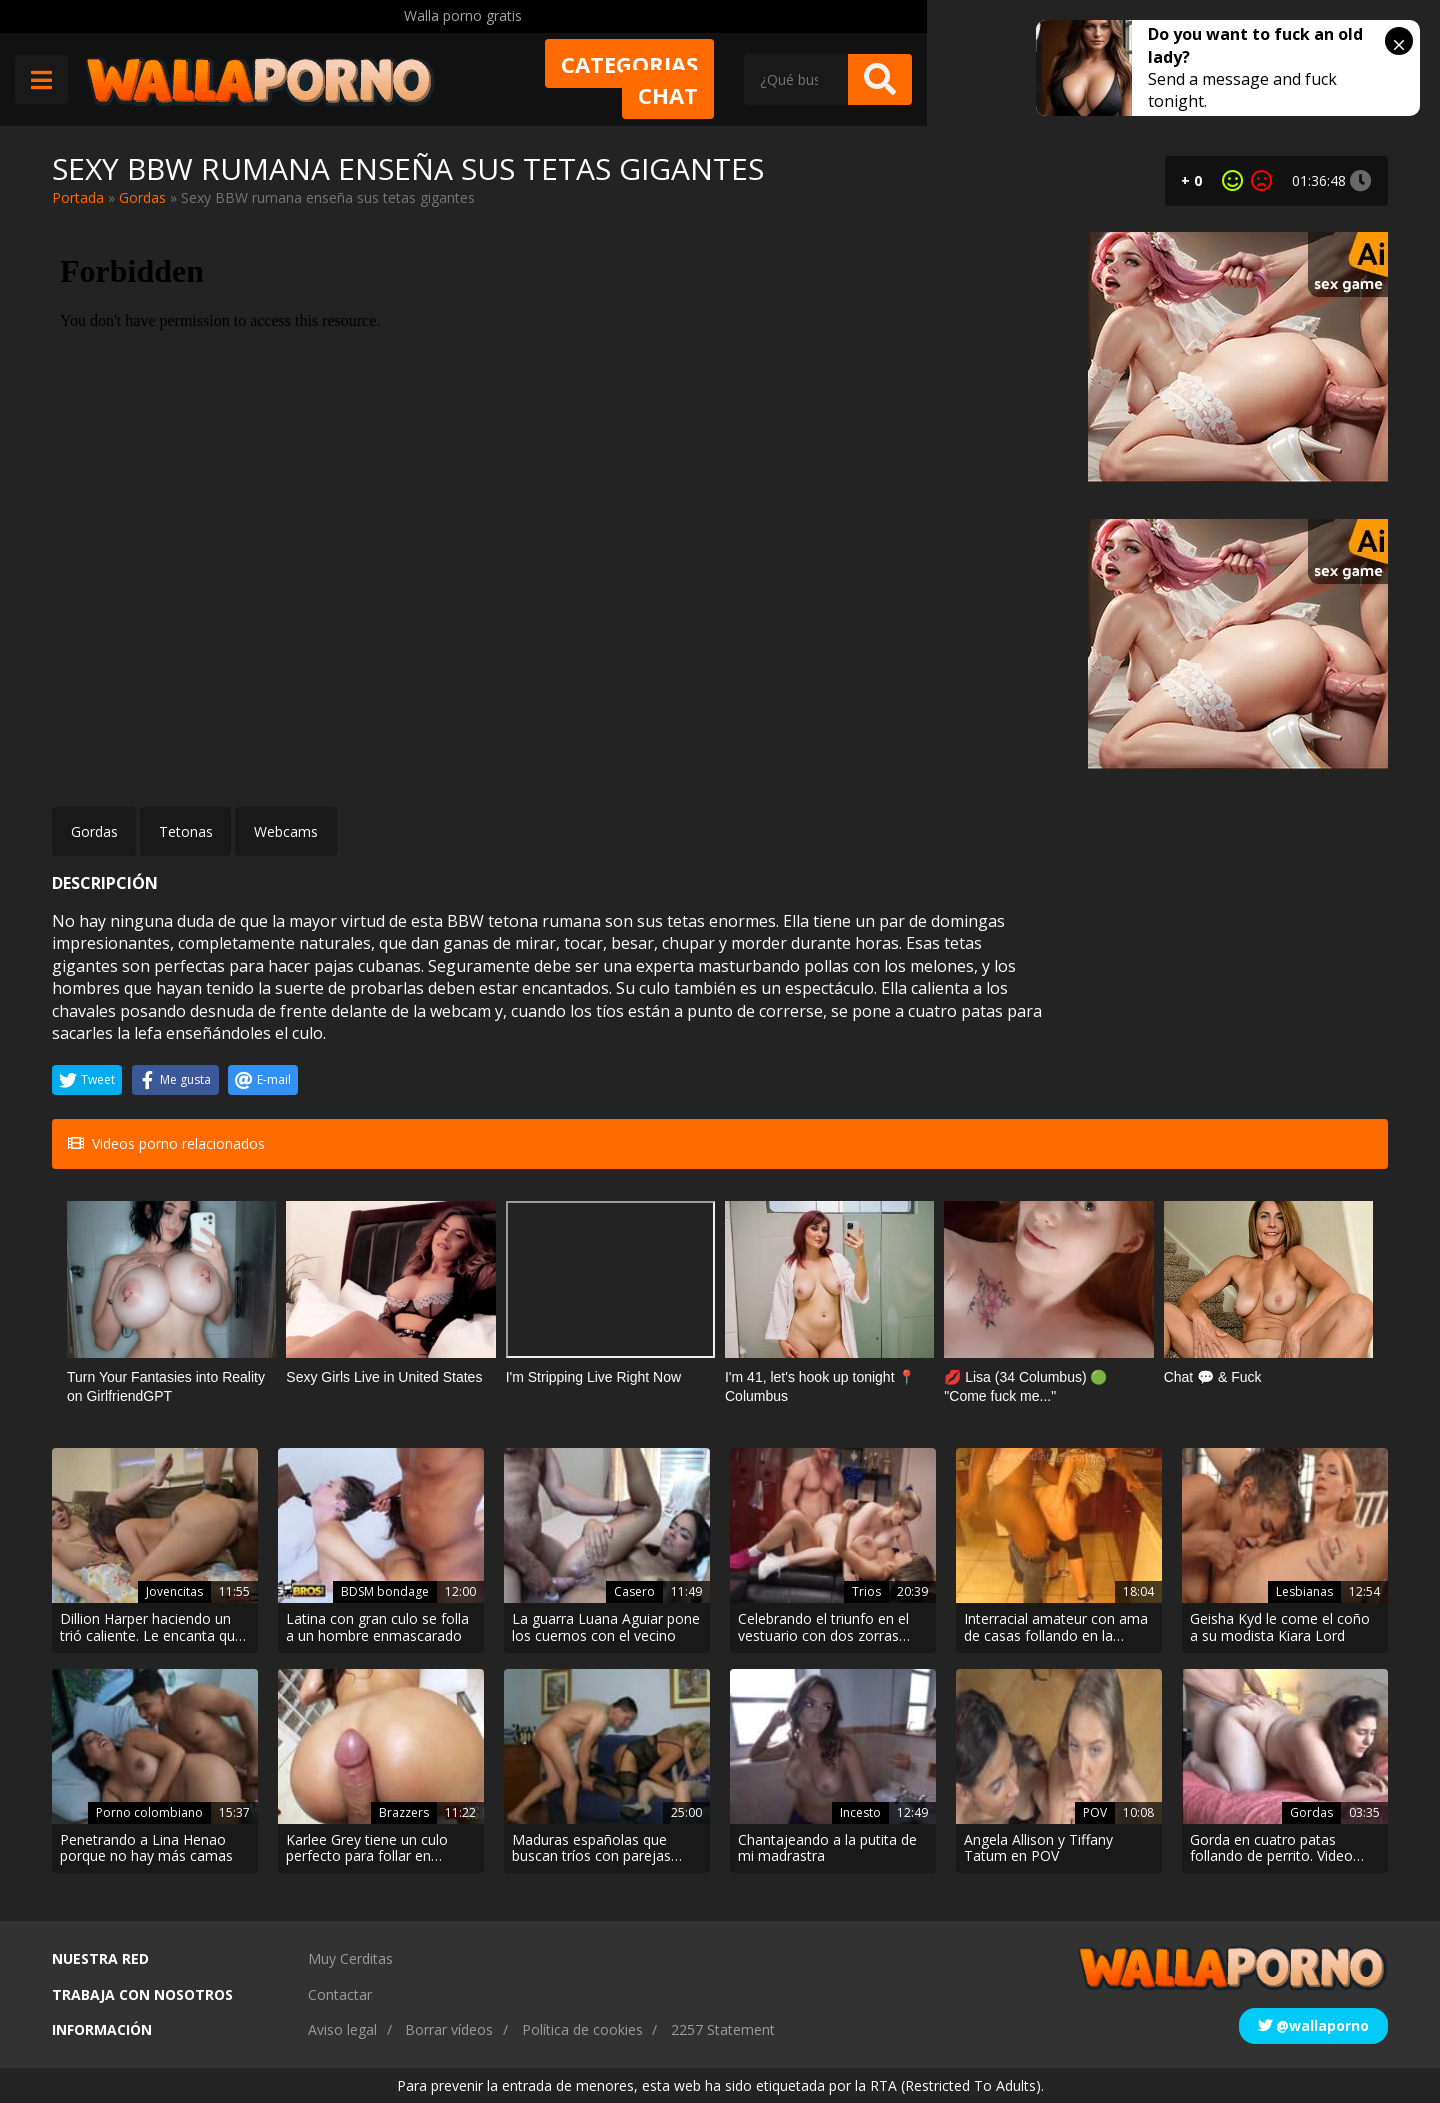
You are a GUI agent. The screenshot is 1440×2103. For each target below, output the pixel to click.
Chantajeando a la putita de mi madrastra (827, 1849)
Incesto (860, 1812)
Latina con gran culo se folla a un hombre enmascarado (377, 1628)
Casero (634, 1591)
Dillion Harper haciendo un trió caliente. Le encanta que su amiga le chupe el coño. (151, 1628)
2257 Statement (723, 2029)
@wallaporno (1313, 2025)
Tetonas (186, 831)
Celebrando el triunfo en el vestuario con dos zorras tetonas (823, 1628)
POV (1095, 1812)
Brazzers (404, 1812)
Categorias (814, 77)
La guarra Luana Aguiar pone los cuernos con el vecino (606, 1628)
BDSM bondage (385, 1591)
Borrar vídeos (449, 2029)
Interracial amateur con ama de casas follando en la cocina (1056, 1628)
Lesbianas (1304, 1591)
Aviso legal (342, 2029)
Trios (866, 1591)
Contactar (340, 1994)
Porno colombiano (149, 1812)
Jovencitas (174, 1591)
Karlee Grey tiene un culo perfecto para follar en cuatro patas (367, 1849)
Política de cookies (582, 2029)
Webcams (286, 831)
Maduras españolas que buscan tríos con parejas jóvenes (591, 1849)
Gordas (142, 197)
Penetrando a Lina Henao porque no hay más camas (146, 1849)
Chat (961, 77)
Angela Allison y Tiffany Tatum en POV (1038, 1849)
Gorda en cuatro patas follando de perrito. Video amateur (1271, 1849)
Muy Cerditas (350, 1958)
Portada (78, 197)
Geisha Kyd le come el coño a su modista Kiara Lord (1280, 1628)
